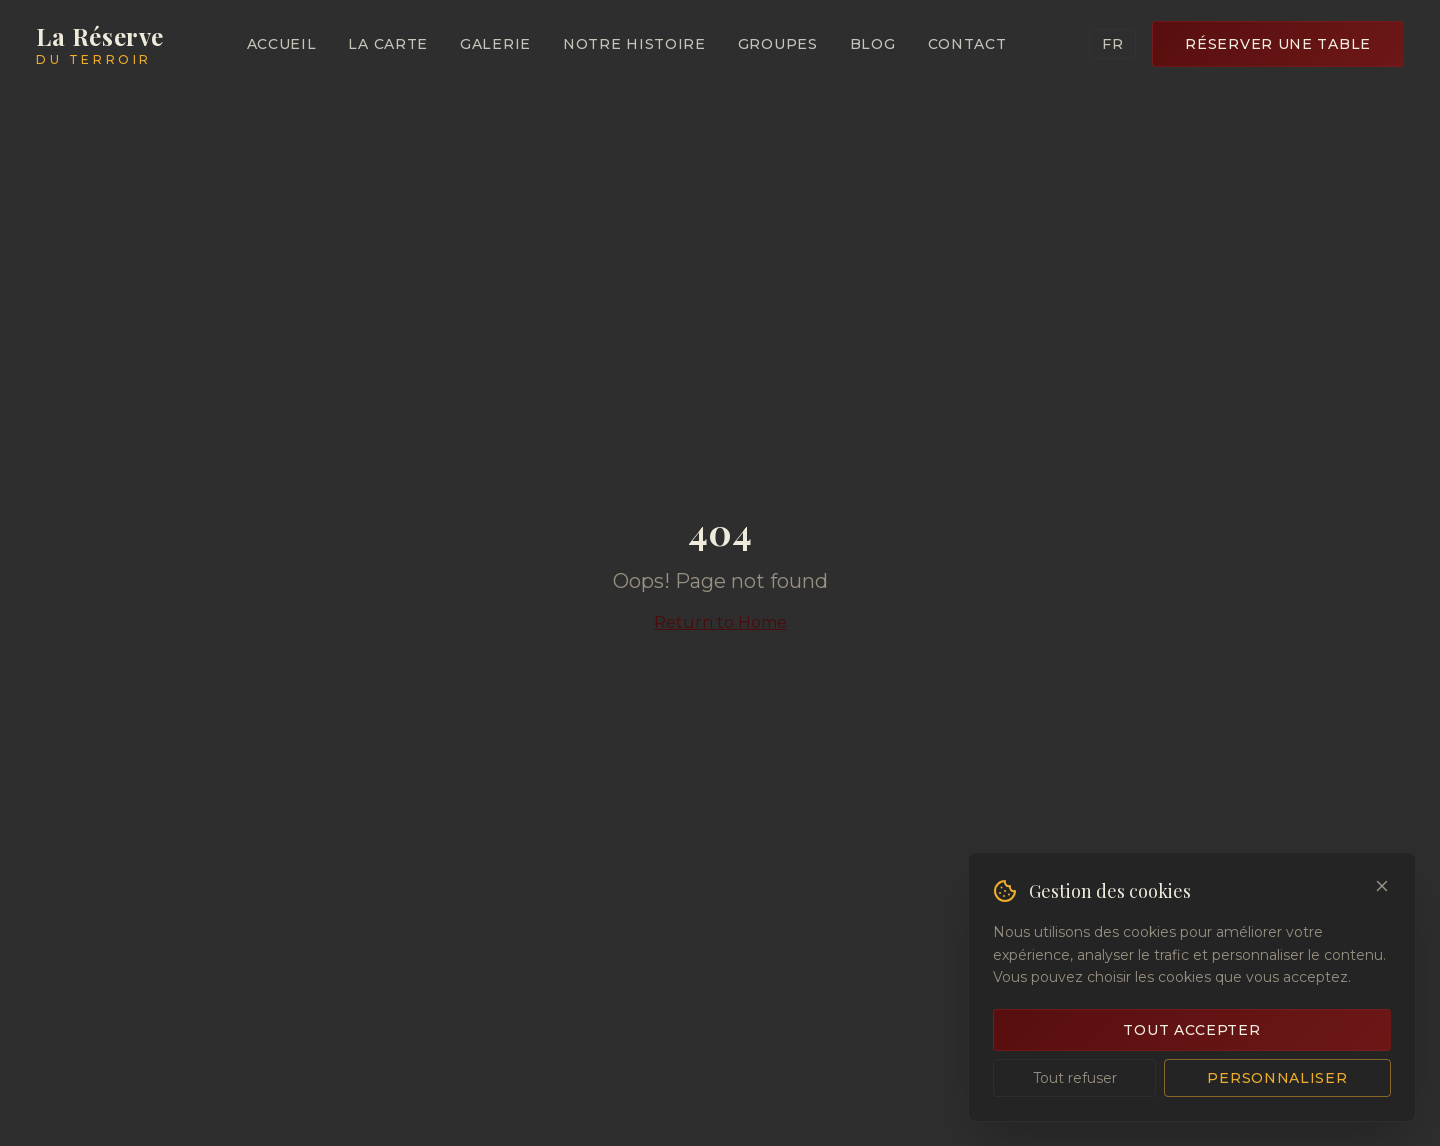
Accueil (282, 44)
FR (1112, 44)
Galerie (495, 44)
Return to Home (720, 622)
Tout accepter (1191, 1030)
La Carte (388, 44)
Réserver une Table (1278, 44)
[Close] (1382, 886)
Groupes (778, 44)
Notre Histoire (634, 44)
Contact (967, 44)
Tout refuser (1075, 1078)
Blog (873, 44)
